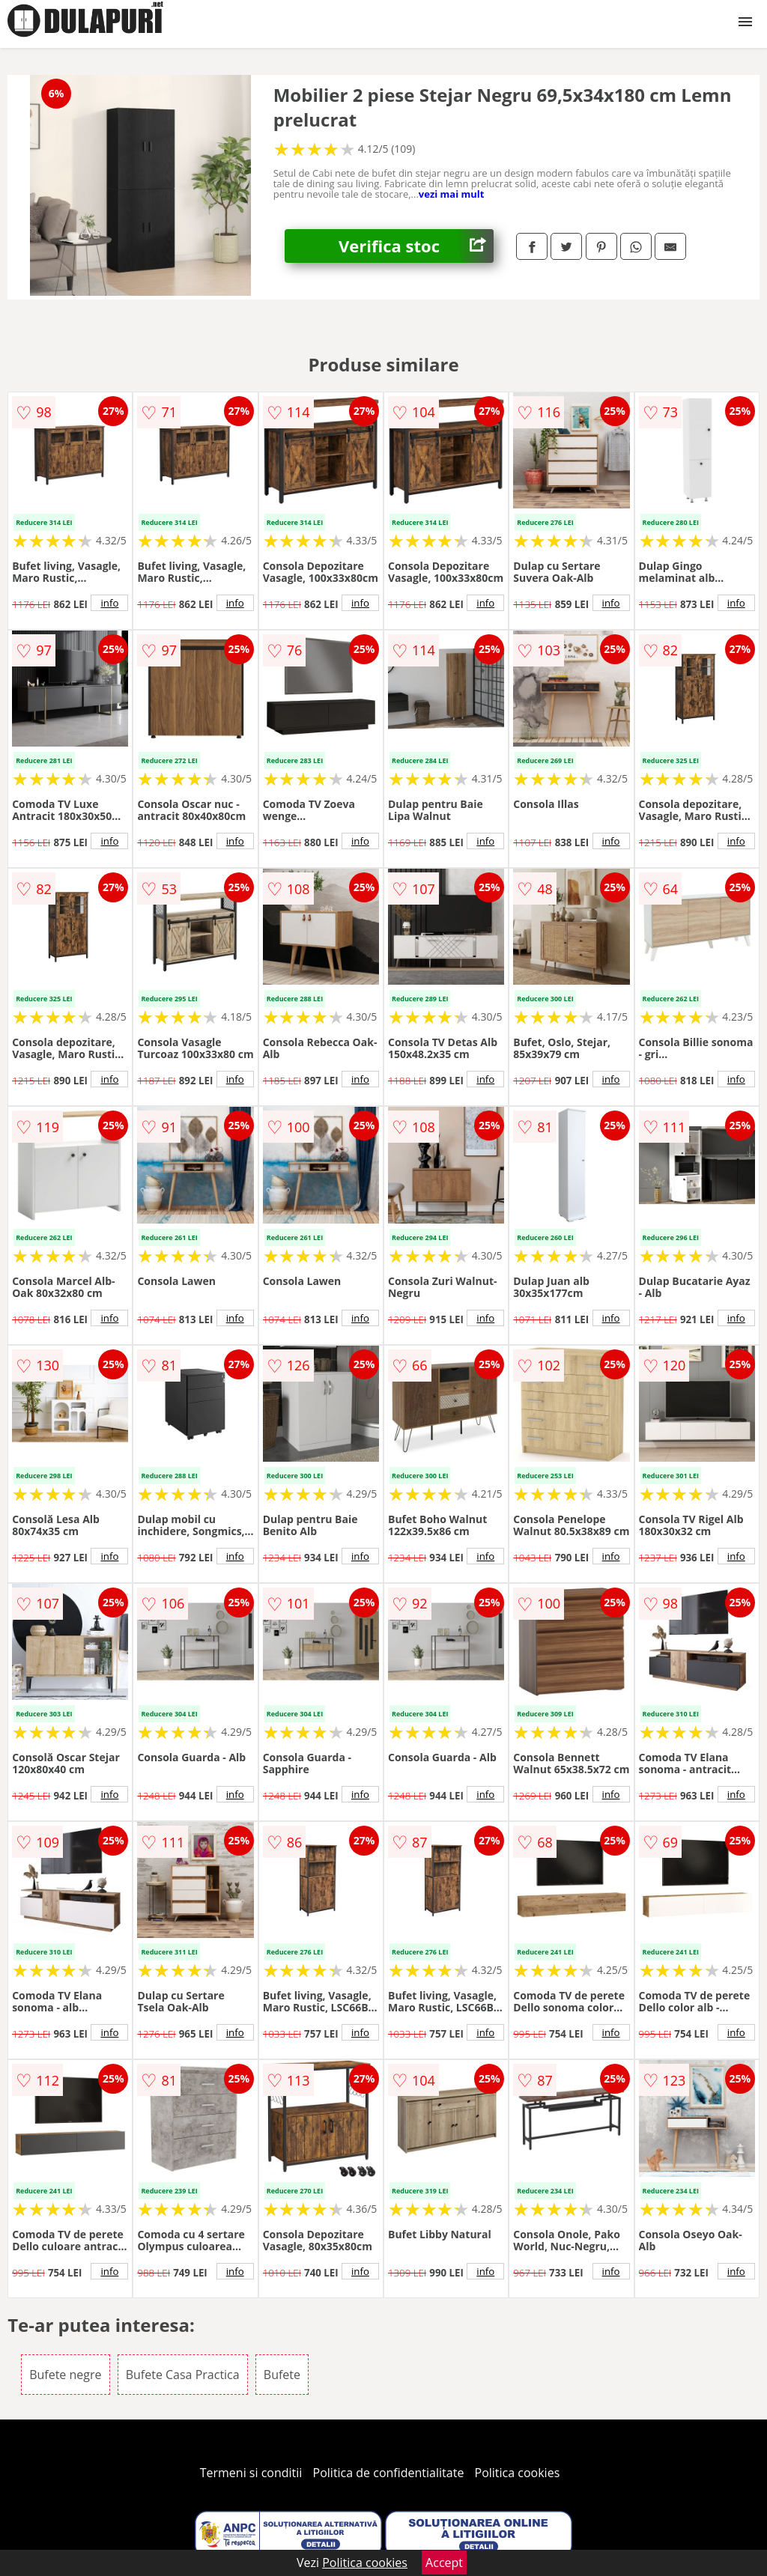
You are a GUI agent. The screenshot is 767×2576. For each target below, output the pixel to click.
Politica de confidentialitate (388, 2472)
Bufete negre (65, 2374)
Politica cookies (517, 2472)
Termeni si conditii (251, 2472)
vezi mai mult (452, 194)
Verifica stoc (416, 246)
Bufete (282, 2374)
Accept (444, 2562)
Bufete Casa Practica (183, 2374)
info (109, 603)
